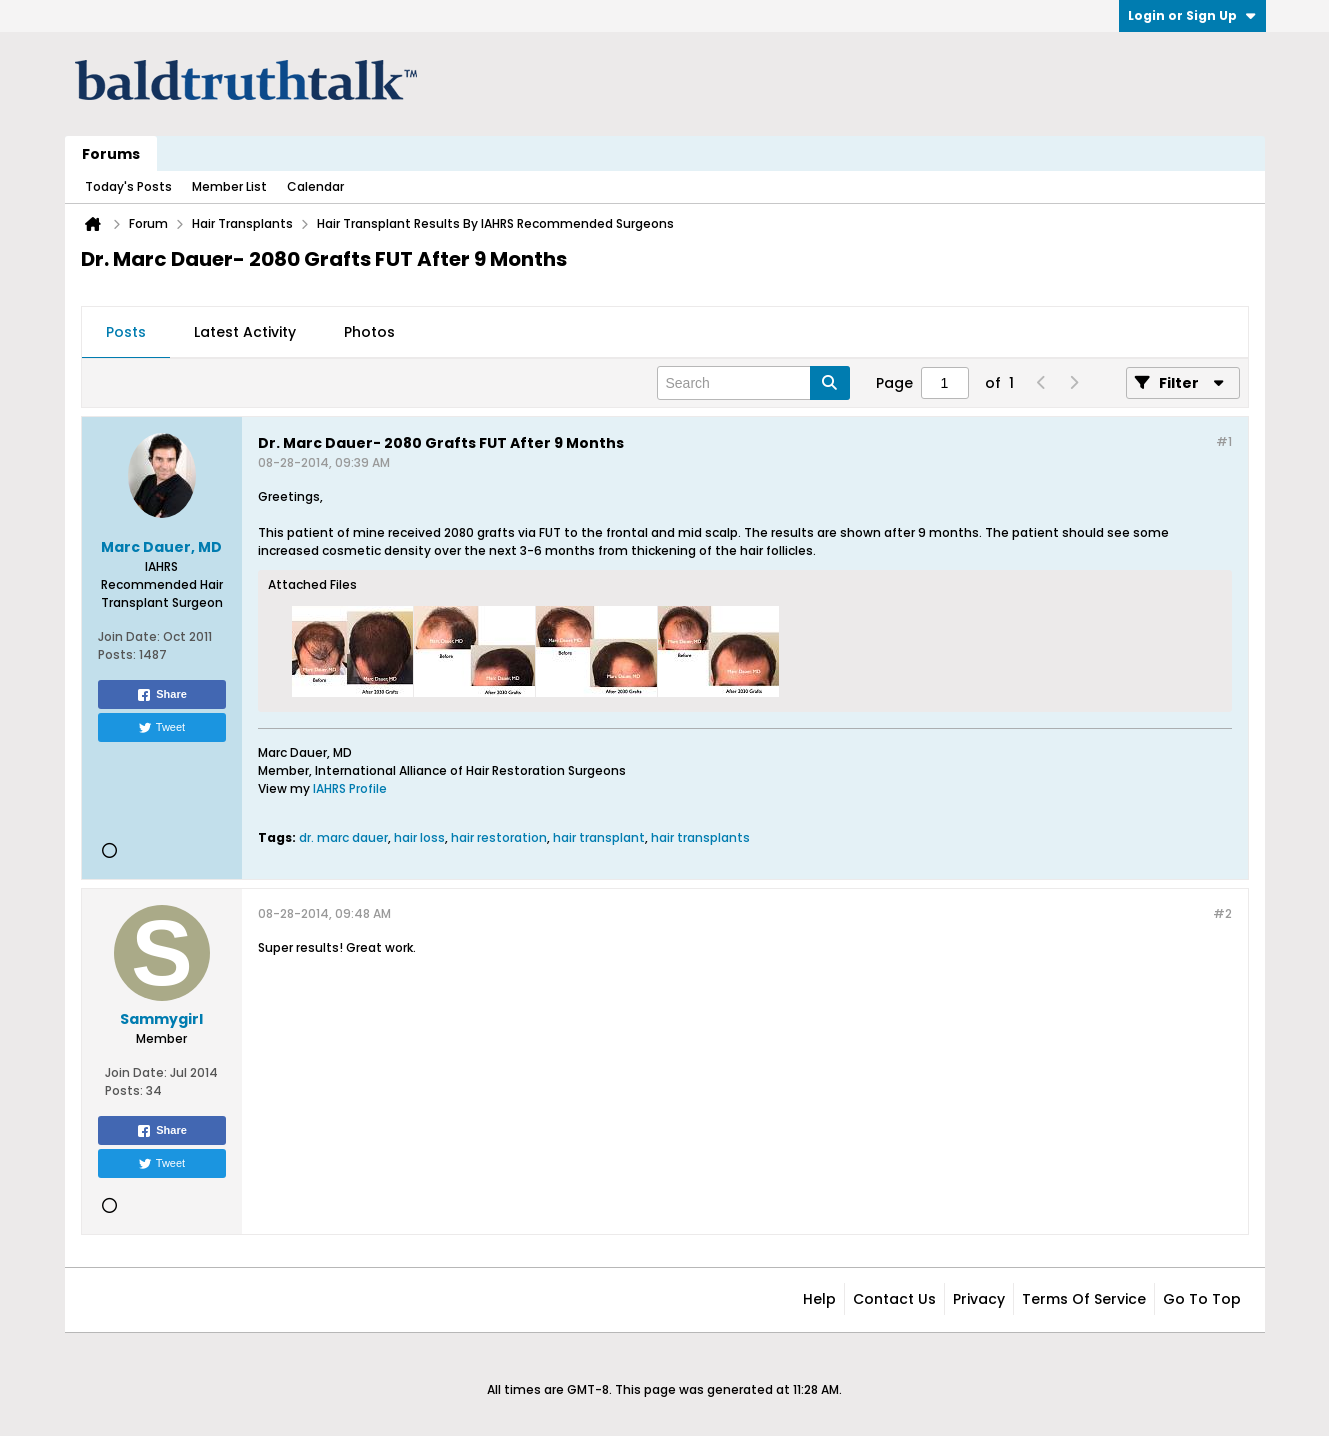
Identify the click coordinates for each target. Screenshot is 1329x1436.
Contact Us (894, 1299)
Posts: (117, 654)
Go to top (1202, 1299)
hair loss (419, 837)
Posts (126, 332)
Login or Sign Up (1192, 15)
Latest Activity (245, 332)
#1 (1224, 441)
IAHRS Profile (350, 788)
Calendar (315, 186)
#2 (1222, 913)
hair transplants (700, 837)
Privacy (979, 1299)
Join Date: (129, 636)
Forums (111, 154)
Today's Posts (128, 186)
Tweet (161, 728)
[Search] (753, 383)
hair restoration (499, 837)
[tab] (126, 333)
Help (819, 1299)
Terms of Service (1084, 1299)
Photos (369, 332)
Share (161, 695)
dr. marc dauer (343, 837)
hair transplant (599, 837)
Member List (229, 186)
